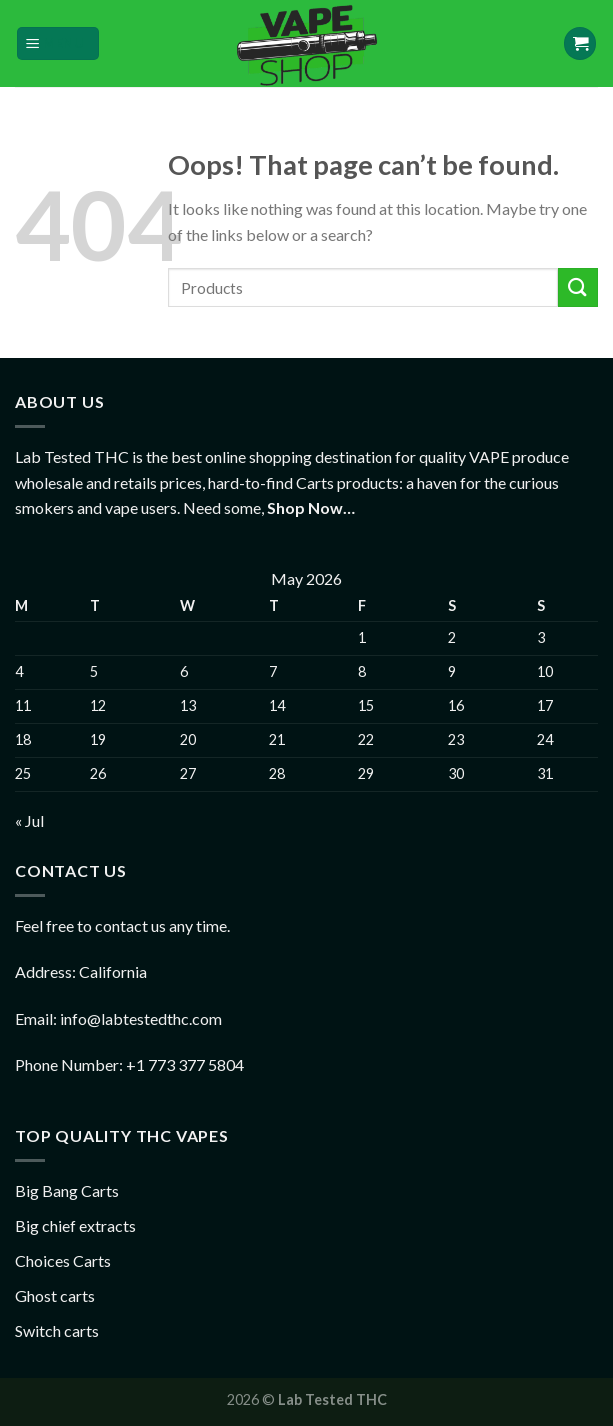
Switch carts (57, 1330)
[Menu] (58, 43)
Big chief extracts (75, 1225)
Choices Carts (63, 1260)
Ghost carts (55, 1295)
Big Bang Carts (67, 1190)
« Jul (29, 820)
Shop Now (305, 507)
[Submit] (578, 287)
